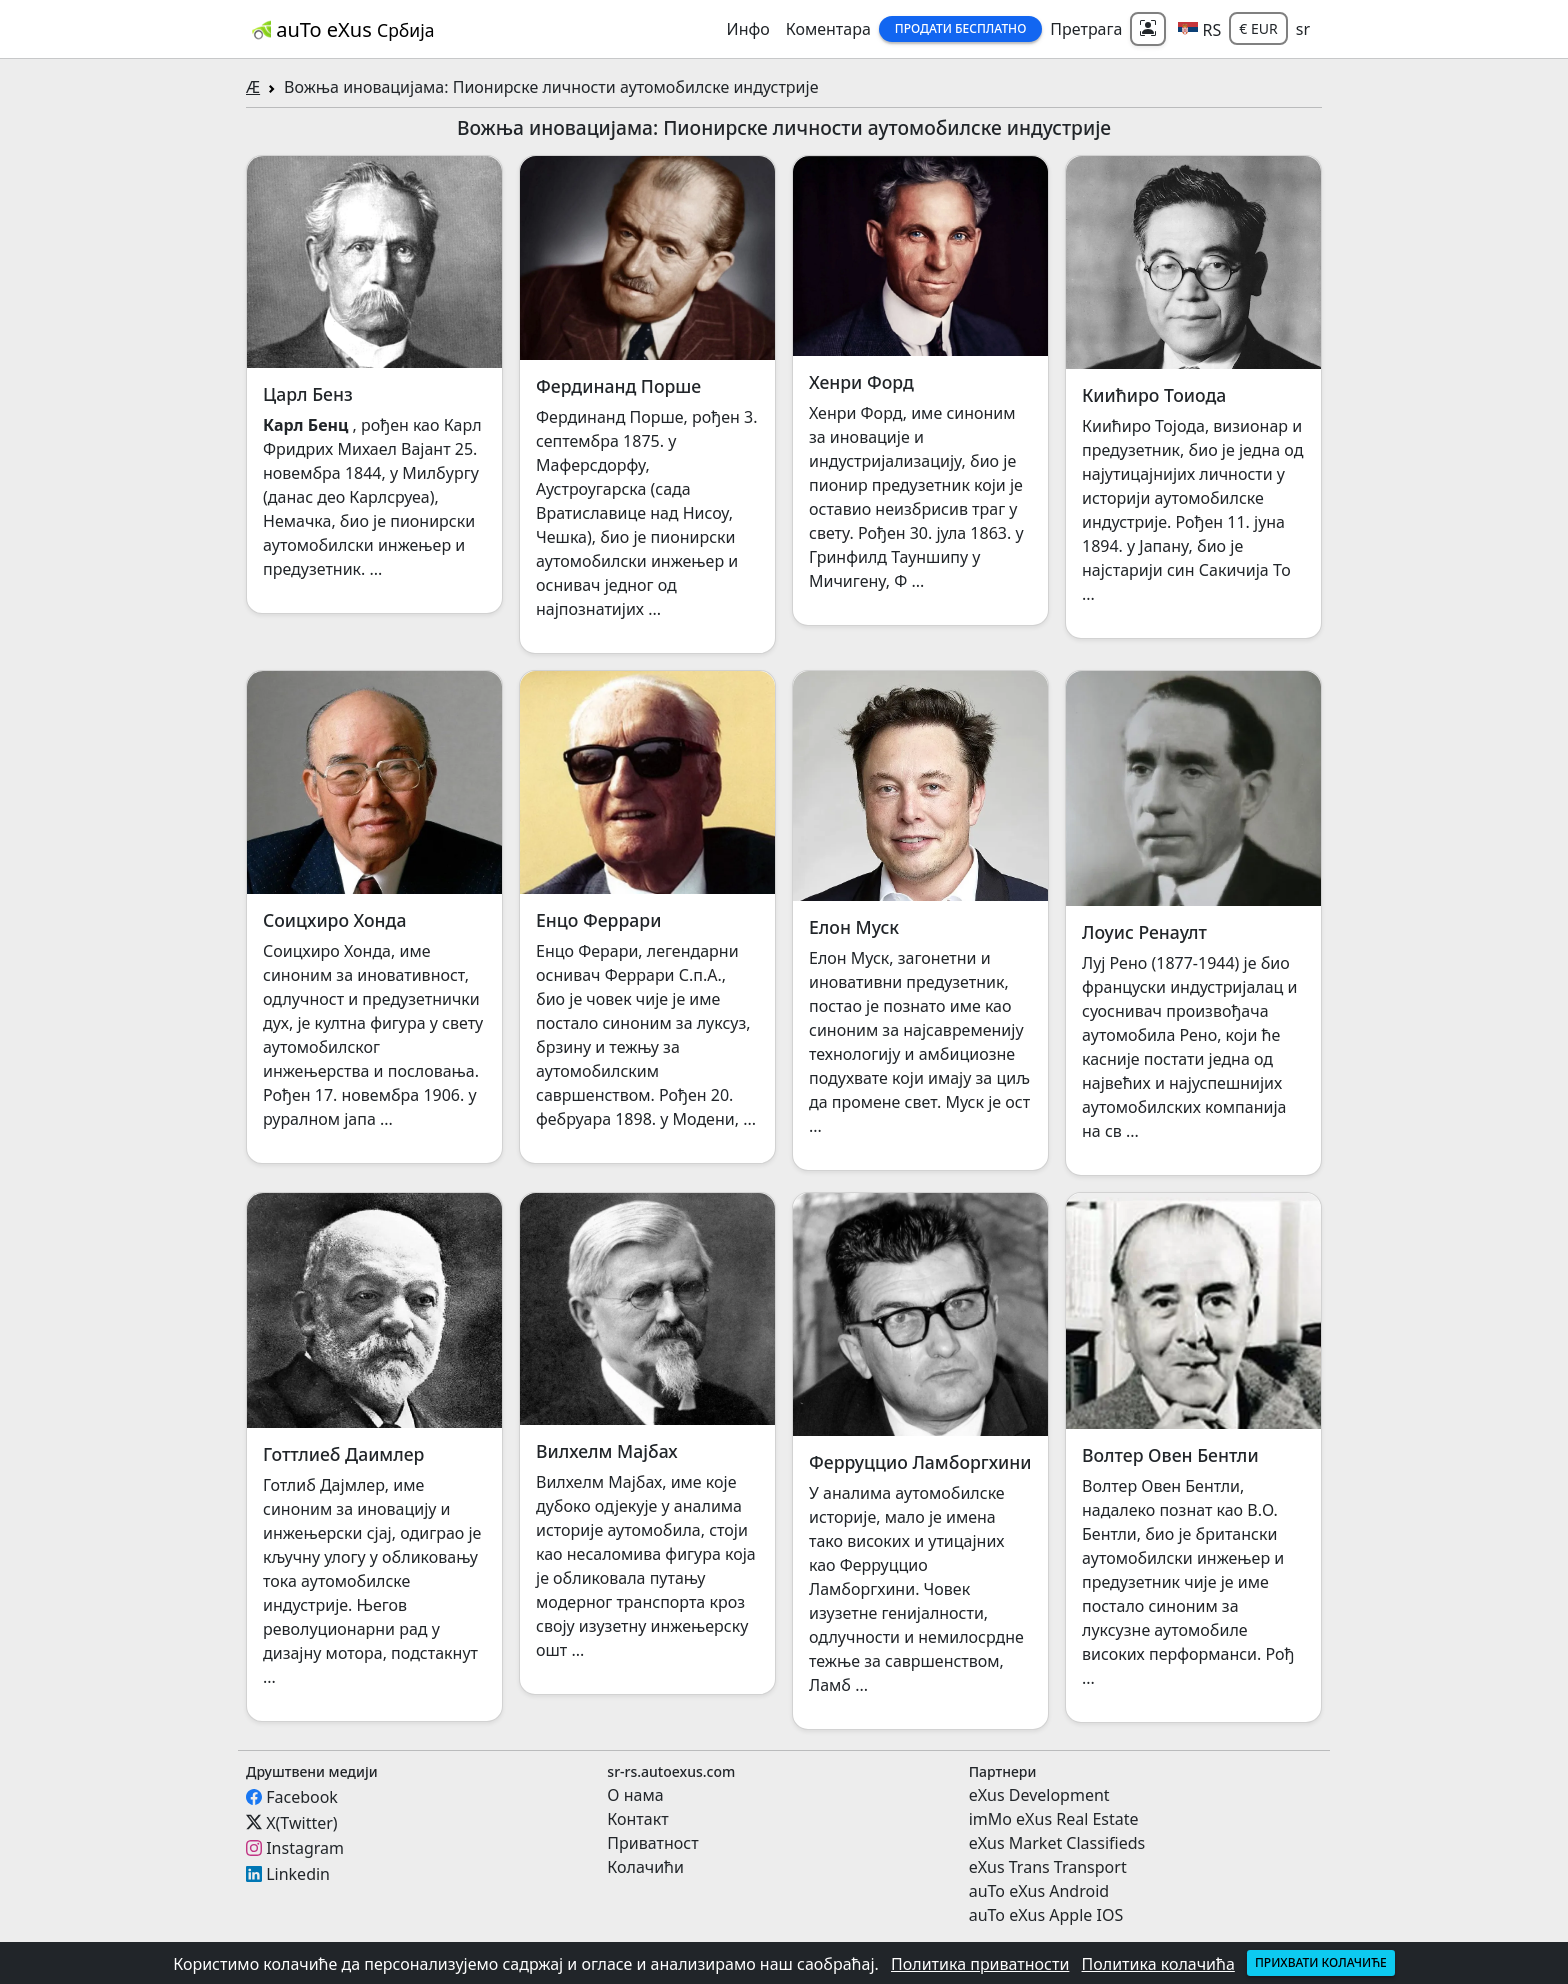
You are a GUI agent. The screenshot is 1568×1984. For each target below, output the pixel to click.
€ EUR (1258, 28)
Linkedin (298, 1874)
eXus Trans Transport (1048, 1867)
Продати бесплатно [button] (961, 28)
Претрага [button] (1086, 29)
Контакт (637, 1819)
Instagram (305, 1848)
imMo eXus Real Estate (1054, 1819)
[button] (1199, 29)
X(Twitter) (301, 1822)
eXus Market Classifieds (1057, 1843)
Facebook (302, 1797)
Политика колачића (1158, 1964)
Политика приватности (980, 1964)
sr (1303, 29)
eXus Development (1039, 1795)
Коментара (828, 29)
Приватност (652, 1843)
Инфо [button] (748, 29)
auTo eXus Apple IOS (1046, 1915)
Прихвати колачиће (1321, 1962)
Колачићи (645, 1867)
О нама (635, 1795)
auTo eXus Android (1039, 1891)
